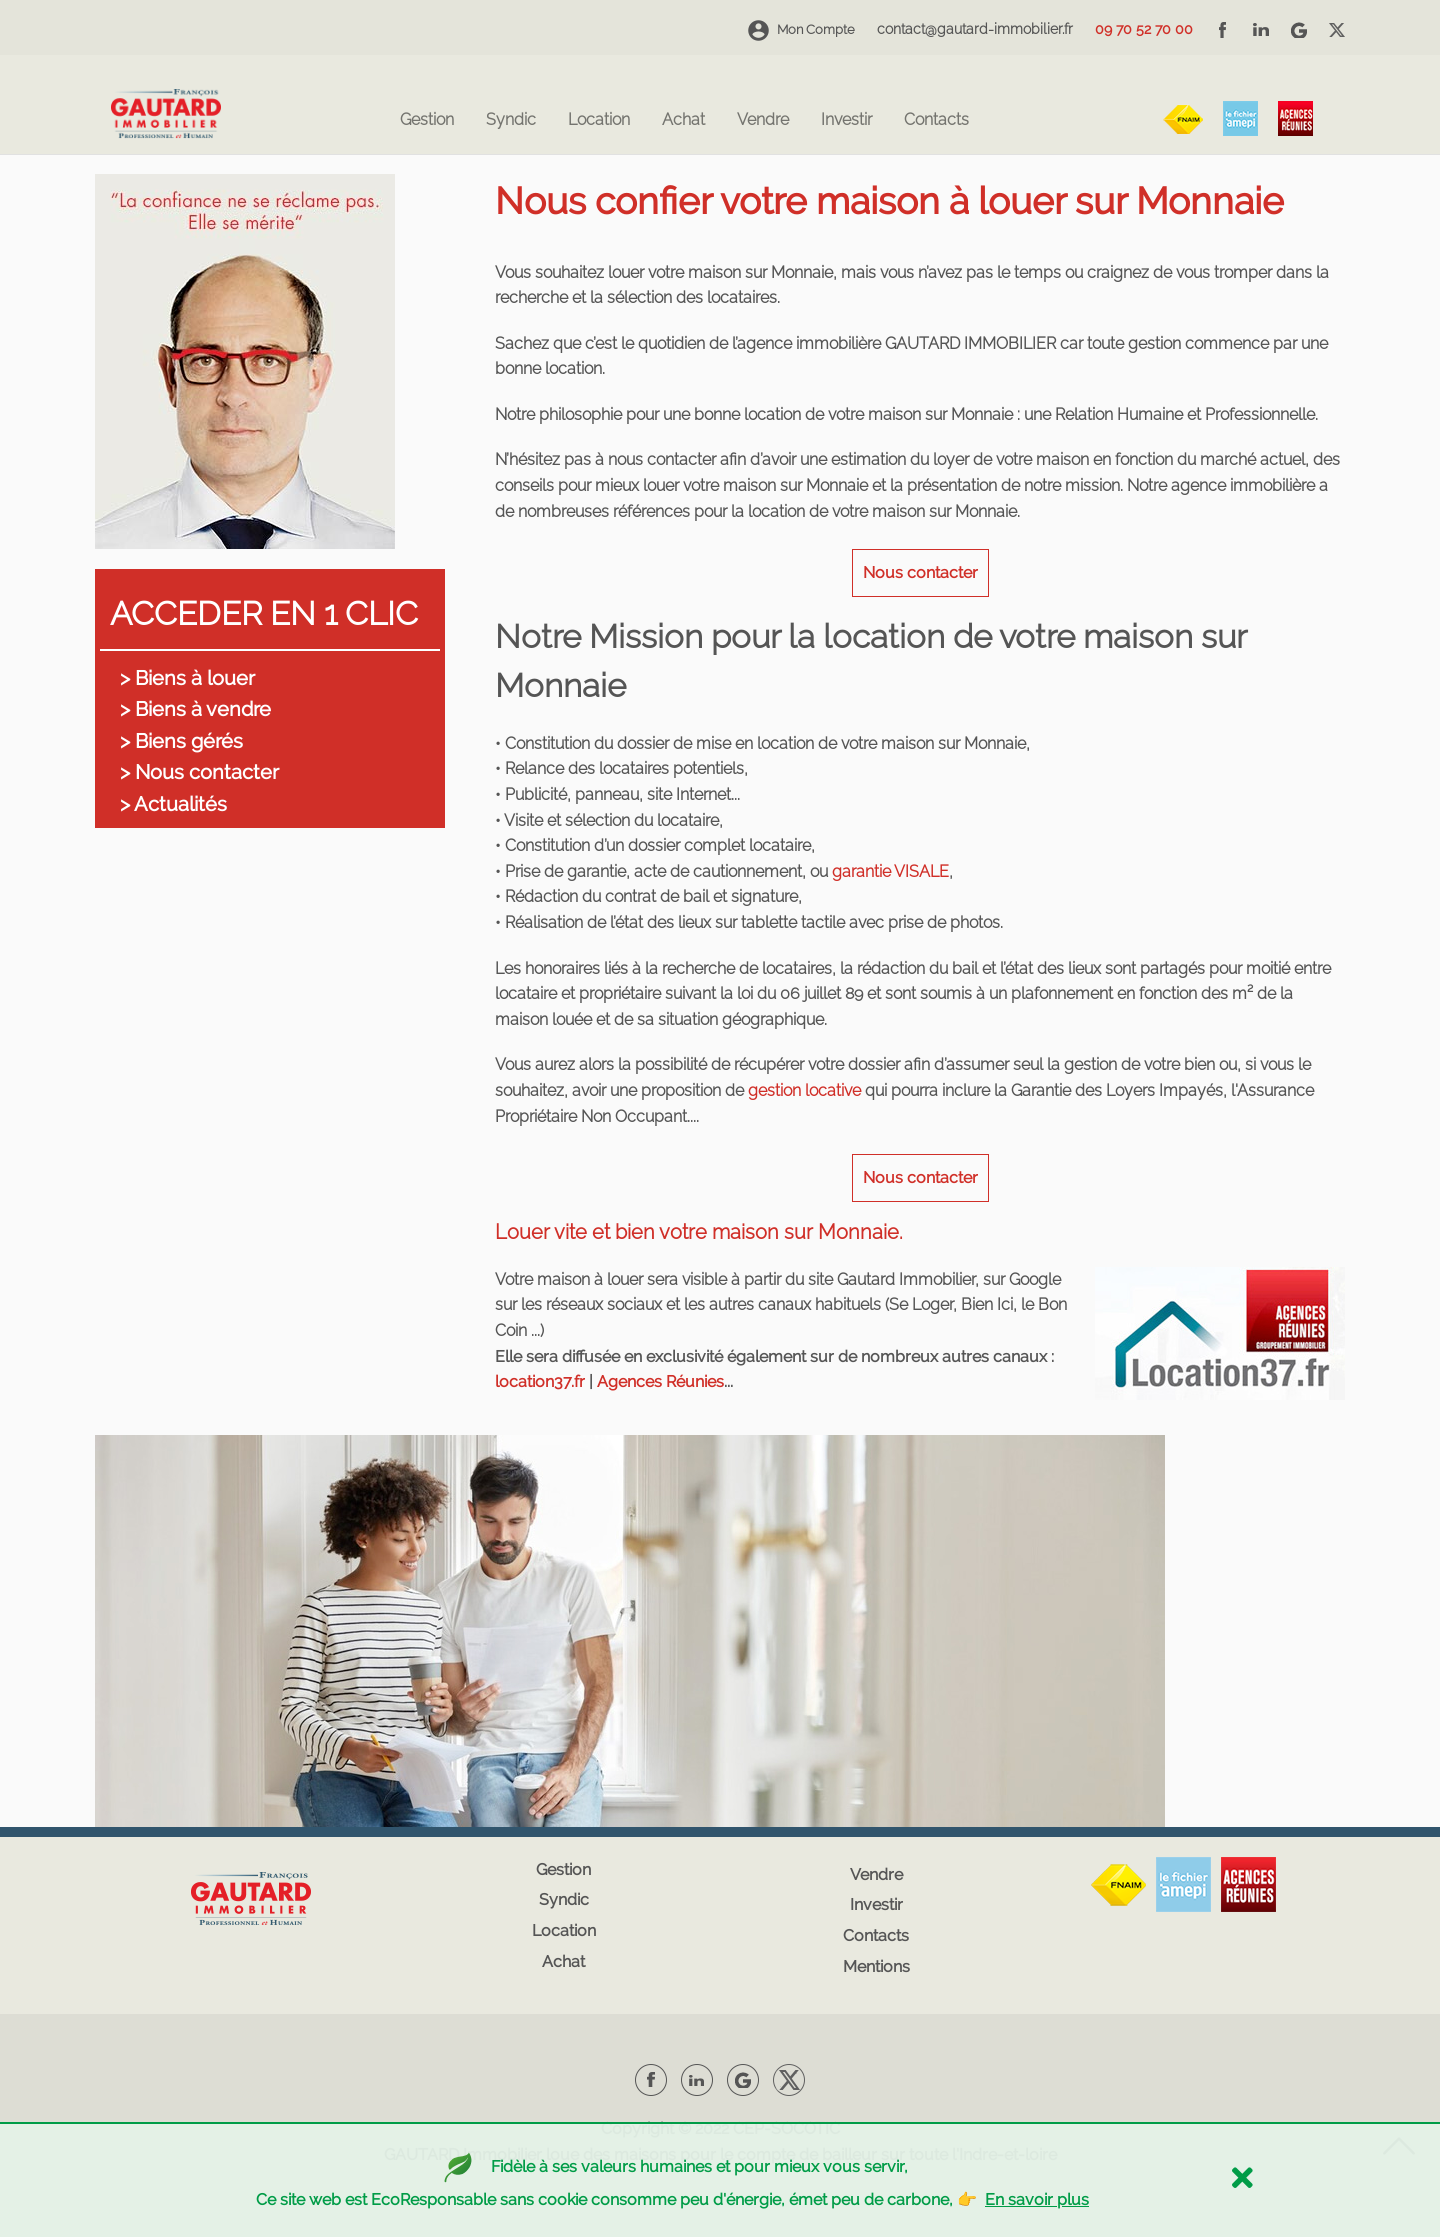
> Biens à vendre (195, 709)
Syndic (511, 120)
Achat (683, 120)
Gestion (427, 120)
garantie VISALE (890, 871)
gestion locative (804, 1090)
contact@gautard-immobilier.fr (975, 29)
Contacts (936, 120)
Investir (846, 120)
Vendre (763, 120)
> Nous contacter (199, 772)
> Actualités (173, 804)
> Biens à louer (187, 678)
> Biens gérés (181, 741)
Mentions (876, 1966)
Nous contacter (920, 572)
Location (599, 120)
